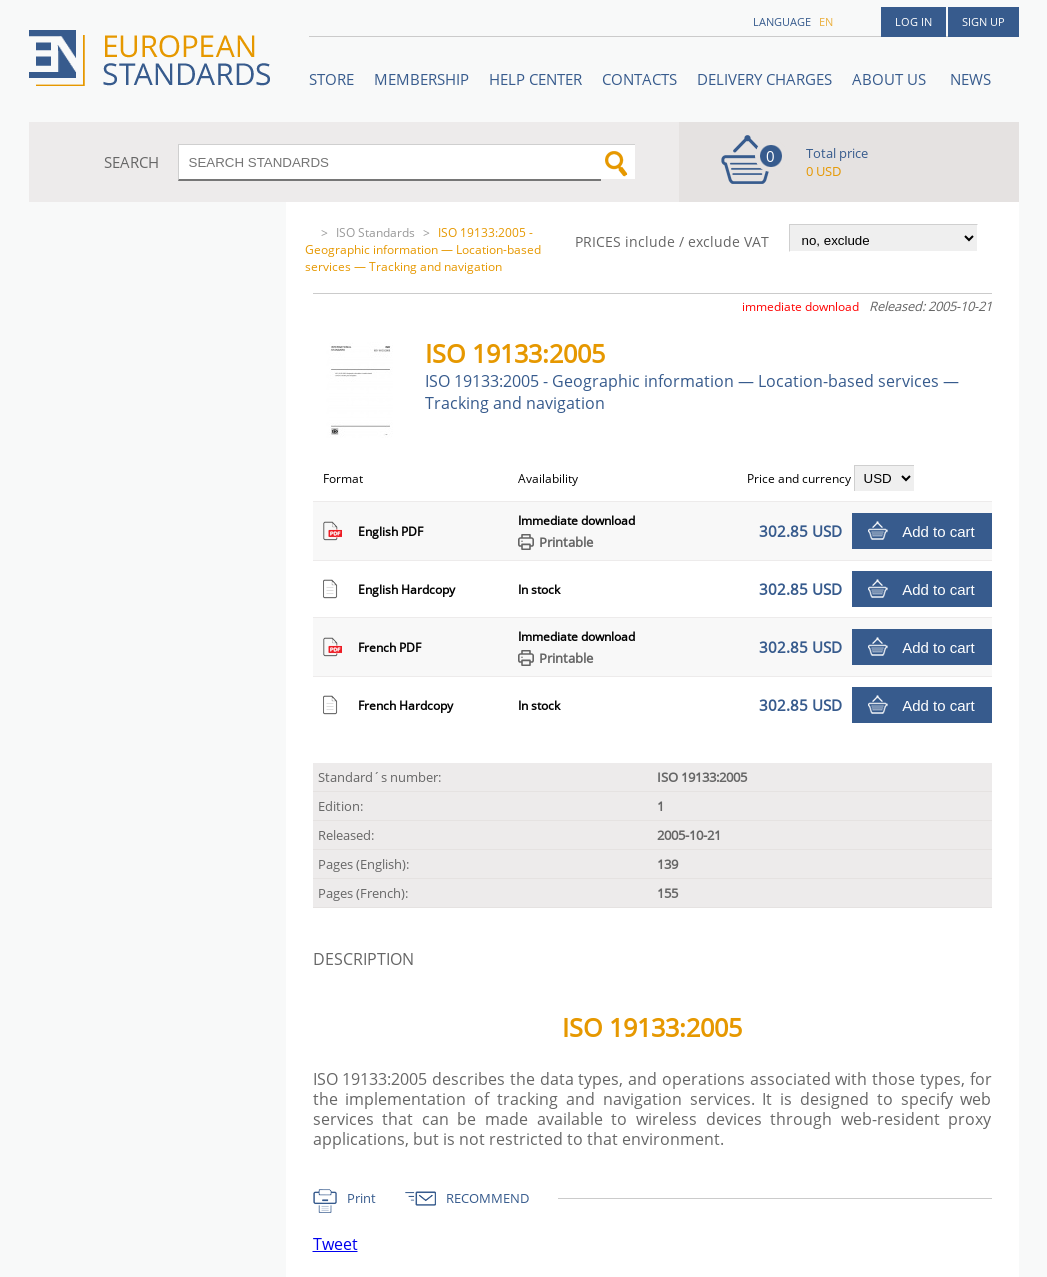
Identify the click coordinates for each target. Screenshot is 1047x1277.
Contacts (639, 79)
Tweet (335, 1244)
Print (361, 1198)
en (826, 21)
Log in (913, 21)
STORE (331, 79)
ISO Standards (375, 232)
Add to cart (938, 531)
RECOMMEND (487, 1198)
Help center (535, 79)
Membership (421, 79)
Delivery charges (764, 79)
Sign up (983, 21)
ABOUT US (891, 79)
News (970, 79)
